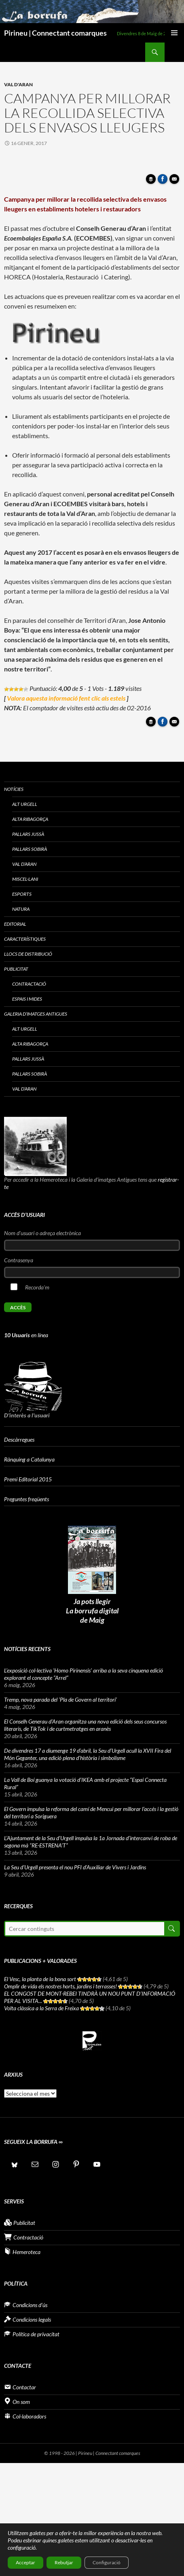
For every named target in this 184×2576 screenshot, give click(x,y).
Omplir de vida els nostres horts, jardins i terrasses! (60, 1986)
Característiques (25, 939)
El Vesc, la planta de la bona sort (40, 1978)
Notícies (13, 789)
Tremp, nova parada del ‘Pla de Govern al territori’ (60, 1699)
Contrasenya (18, 1260)
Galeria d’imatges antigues (35, 1014)
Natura (21, 909)
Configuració (107, 2562)
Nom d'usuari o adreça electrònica (42, 1232)
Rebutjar (64, 2562)
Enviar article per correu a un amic (175, 181)
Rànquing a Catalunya (29, 1459)
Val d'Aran (18, 84)
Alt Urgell (24, 804)
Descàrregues (19, 1439)
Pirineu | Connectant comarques (55, 32)
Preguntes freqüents (26, 1499)
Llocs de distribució (28, 954)
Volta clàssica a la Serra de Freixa (41, 2008)
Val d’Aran (24, 864)
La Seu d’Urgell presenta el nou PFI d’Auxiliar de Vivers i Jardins (75, 1867)
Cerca (171, 1928)
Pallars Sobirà (29, 849)
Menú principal (174, 33)
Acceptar (25, 2562)
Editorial (15, 924)
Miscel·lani (25, 879)
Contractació (29, 984)
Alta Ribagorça (30, 819)
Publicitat (16, 969)
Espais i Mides (27, 999)
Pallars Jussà (28, 834)
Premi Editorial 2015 (28, 1479)
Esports (22, 894)
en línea (26, 1335)
